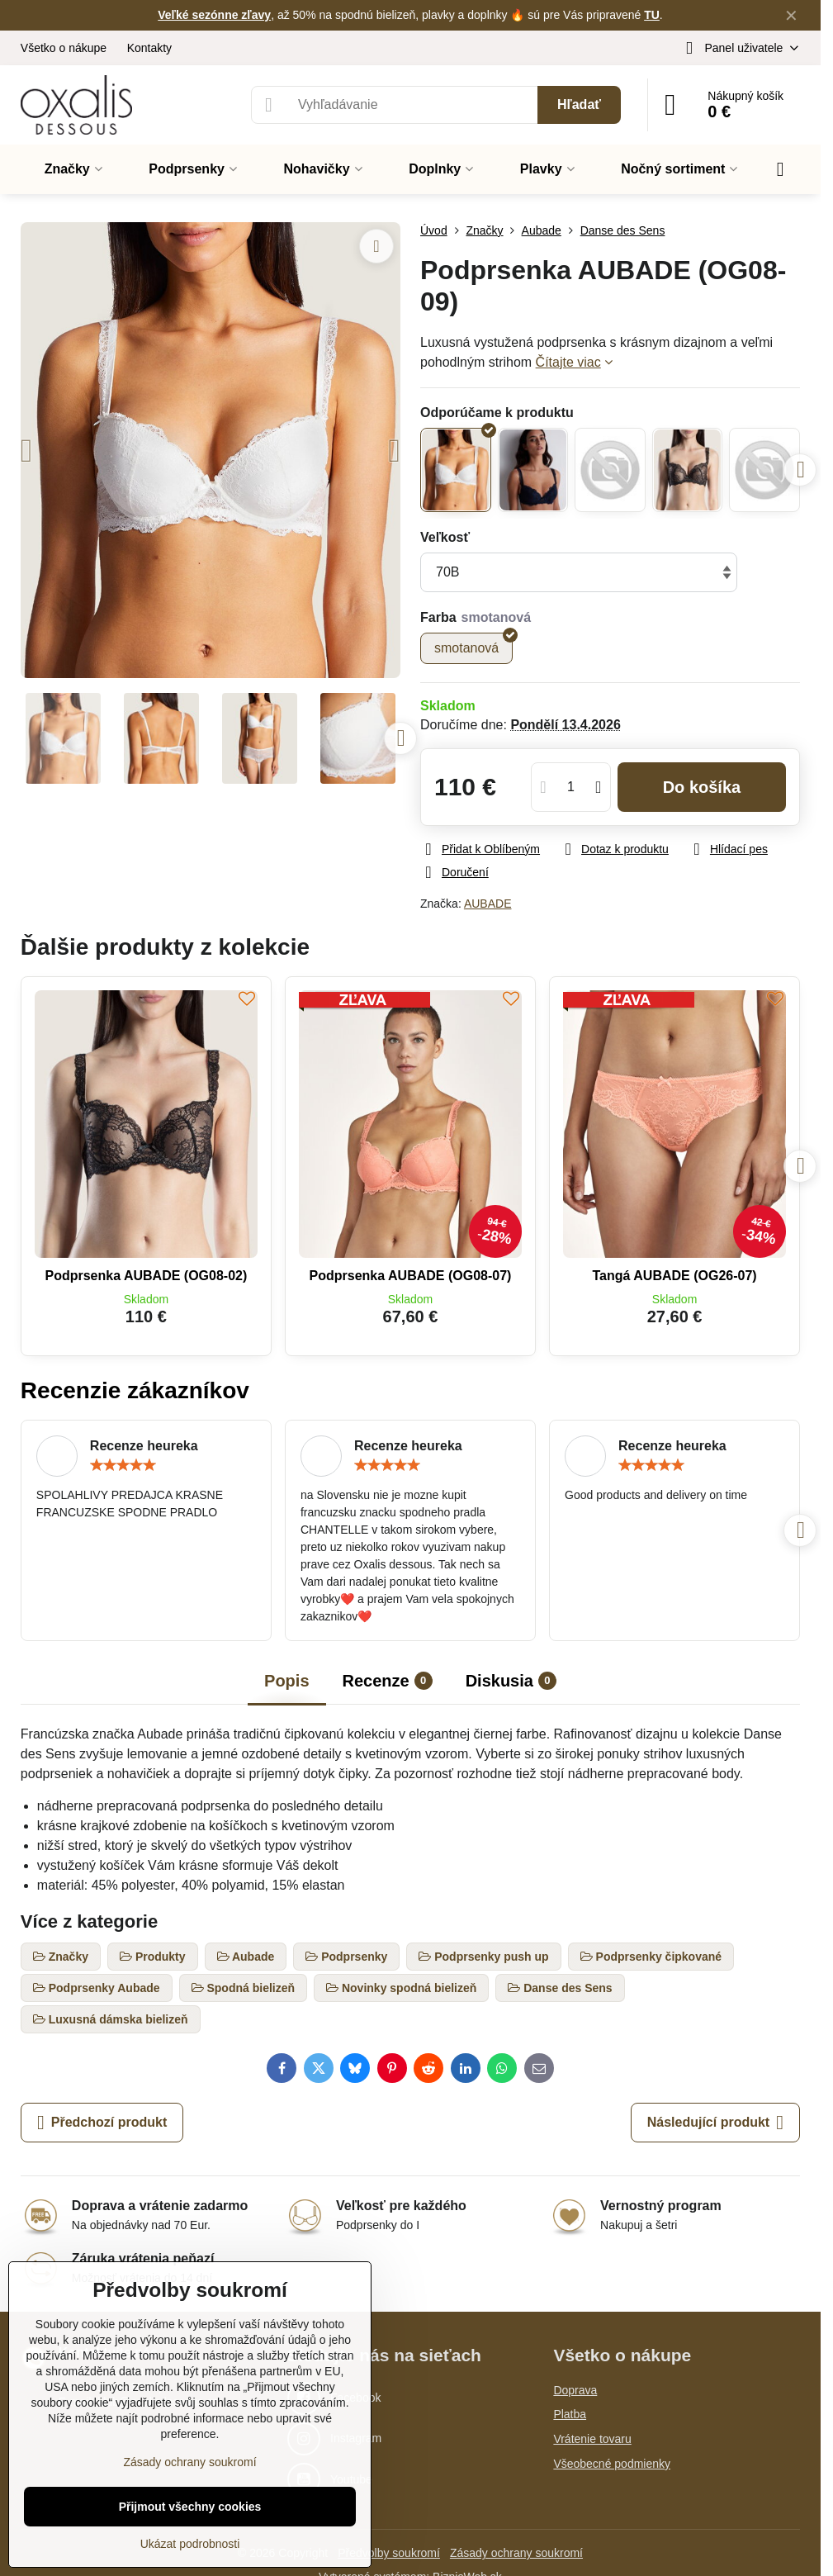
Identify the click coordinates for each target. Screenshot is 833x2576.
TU (652, 14)
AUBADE (488, 903)
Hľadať (579, 104)
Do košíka (702, 787)
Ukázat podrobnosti (190, 2543)
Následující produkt (715, 2122)
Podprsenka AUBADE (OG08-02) (146, 1276)
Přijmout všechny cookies (190, 2506)
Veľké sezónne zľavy (214, 14)
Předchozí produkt (102, 2122)
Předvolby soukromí (389, 2552)
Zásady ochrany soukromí (516, 2552)
